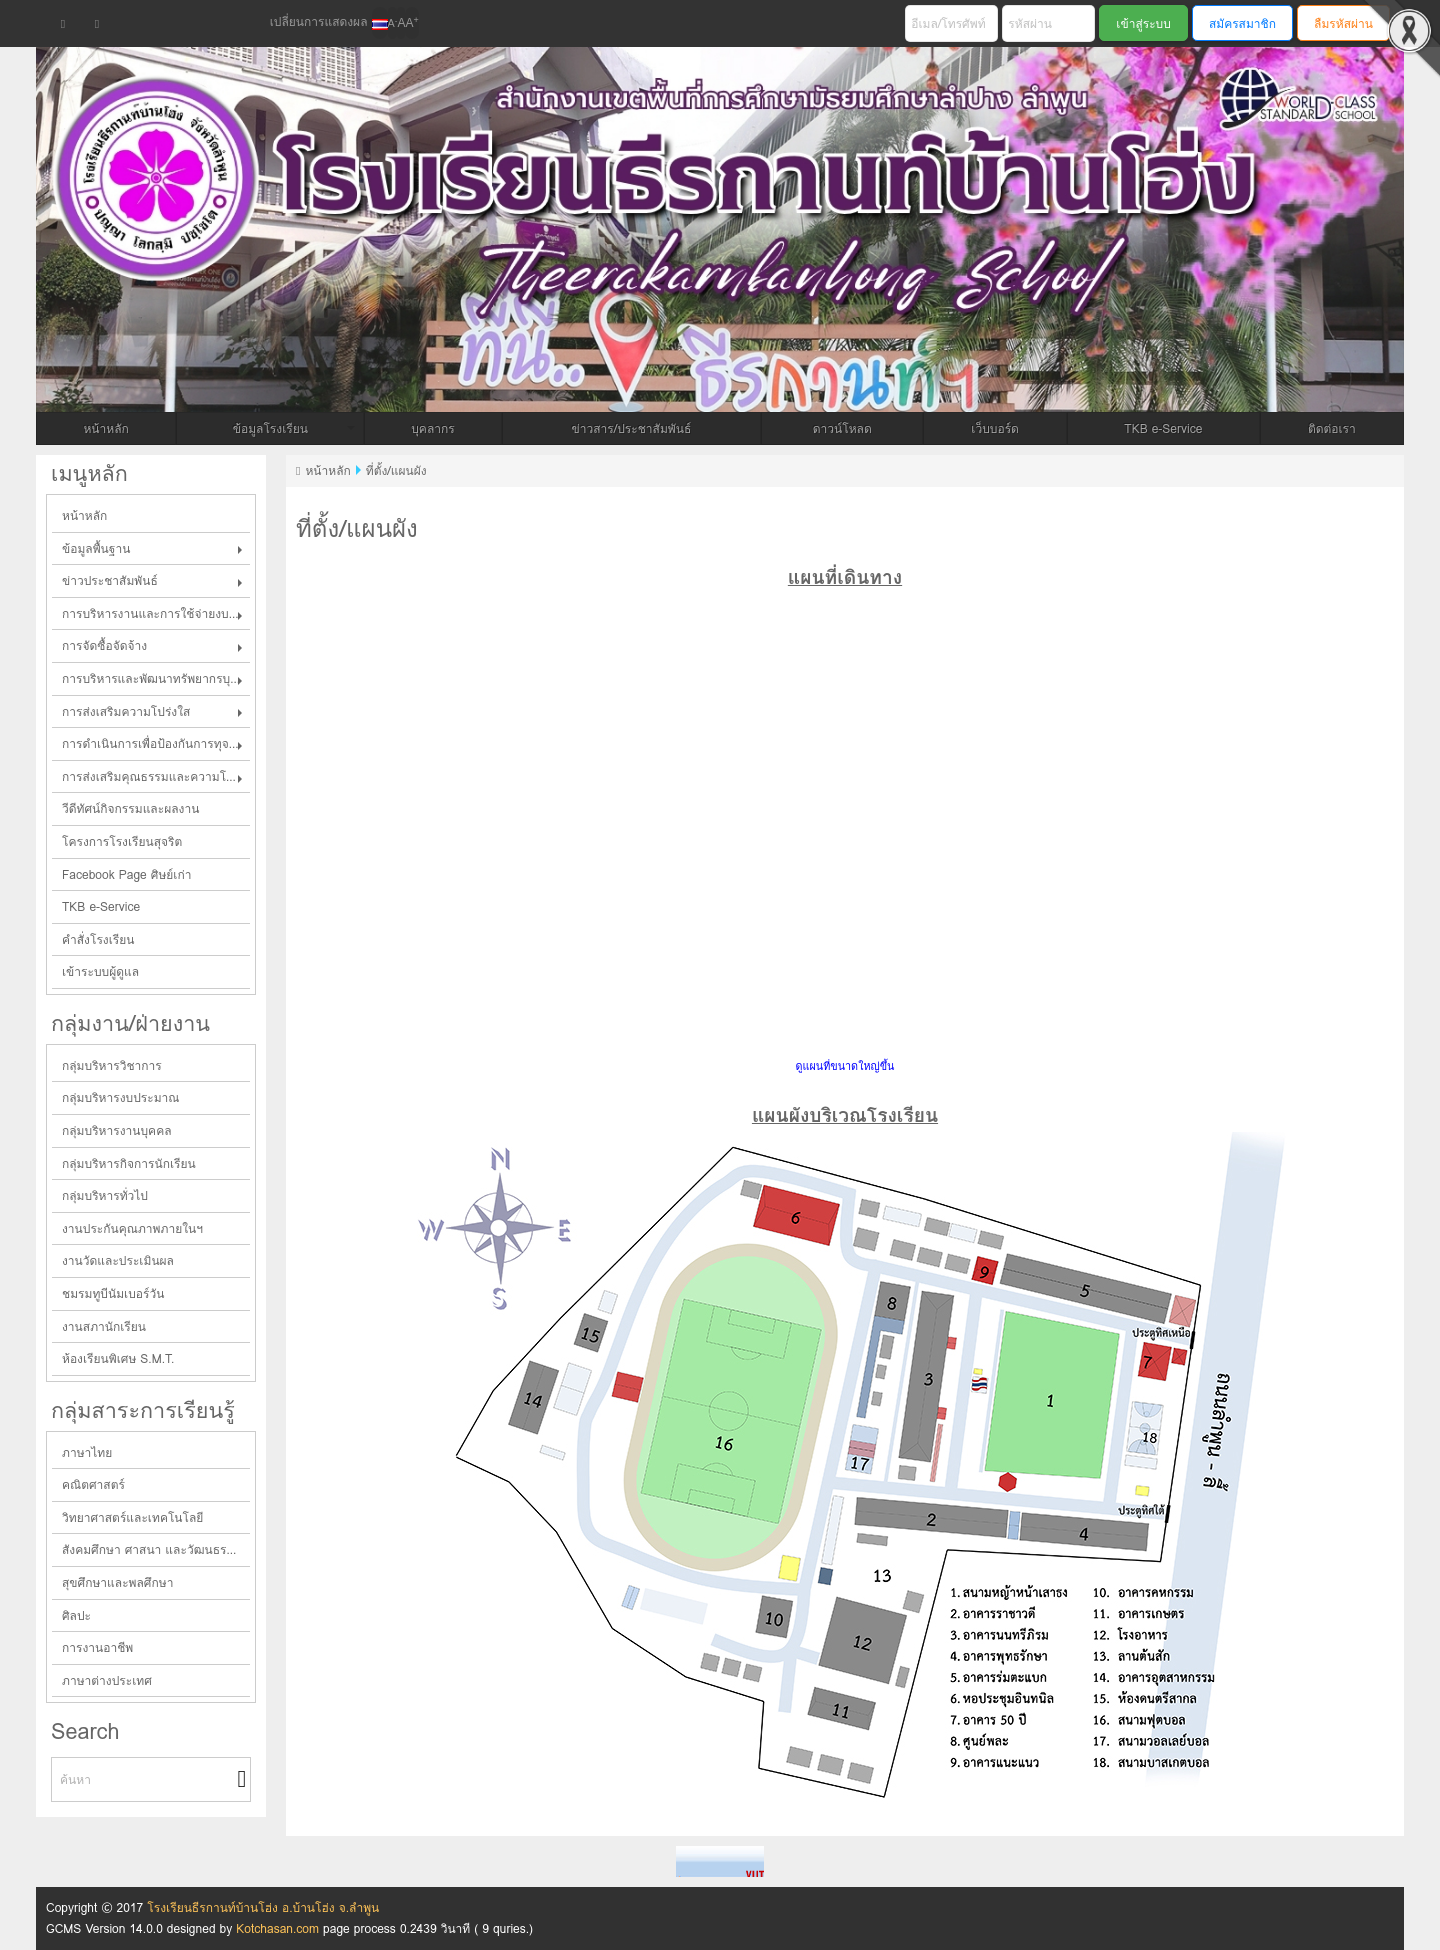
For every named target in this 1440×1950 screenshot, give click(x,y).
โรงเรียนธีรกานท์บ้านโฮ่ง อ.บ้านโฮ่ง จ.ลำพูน (263, 1907)
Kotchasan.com (277, 1928)
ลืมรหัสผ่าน (1343, 23)
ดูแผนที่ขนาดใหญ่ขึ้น (845, 1066)
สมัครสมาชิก (1242, 23)
